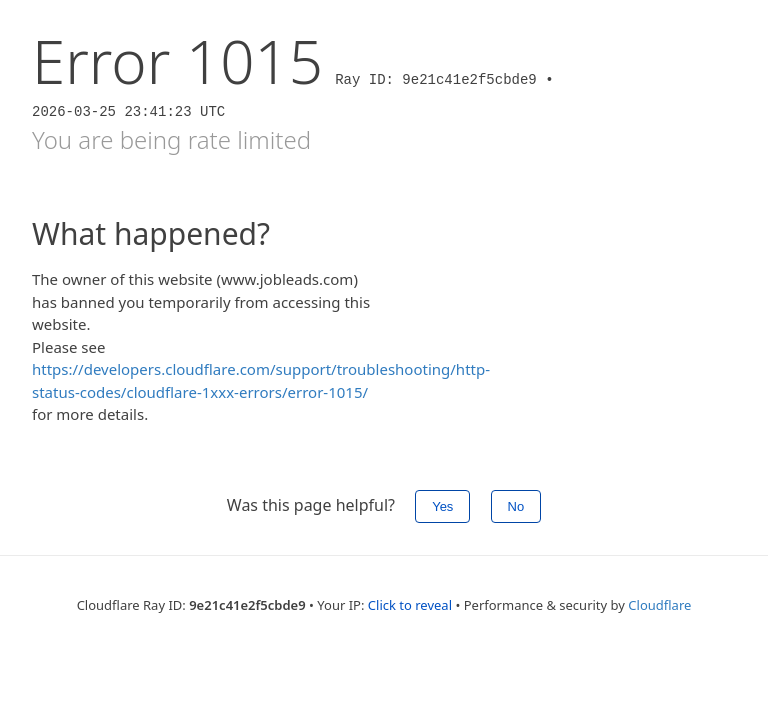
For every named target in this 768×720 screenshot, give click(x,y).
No (516, 506)
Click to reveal (410, 605)
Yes (442, 506)
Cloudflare (659, 605)
